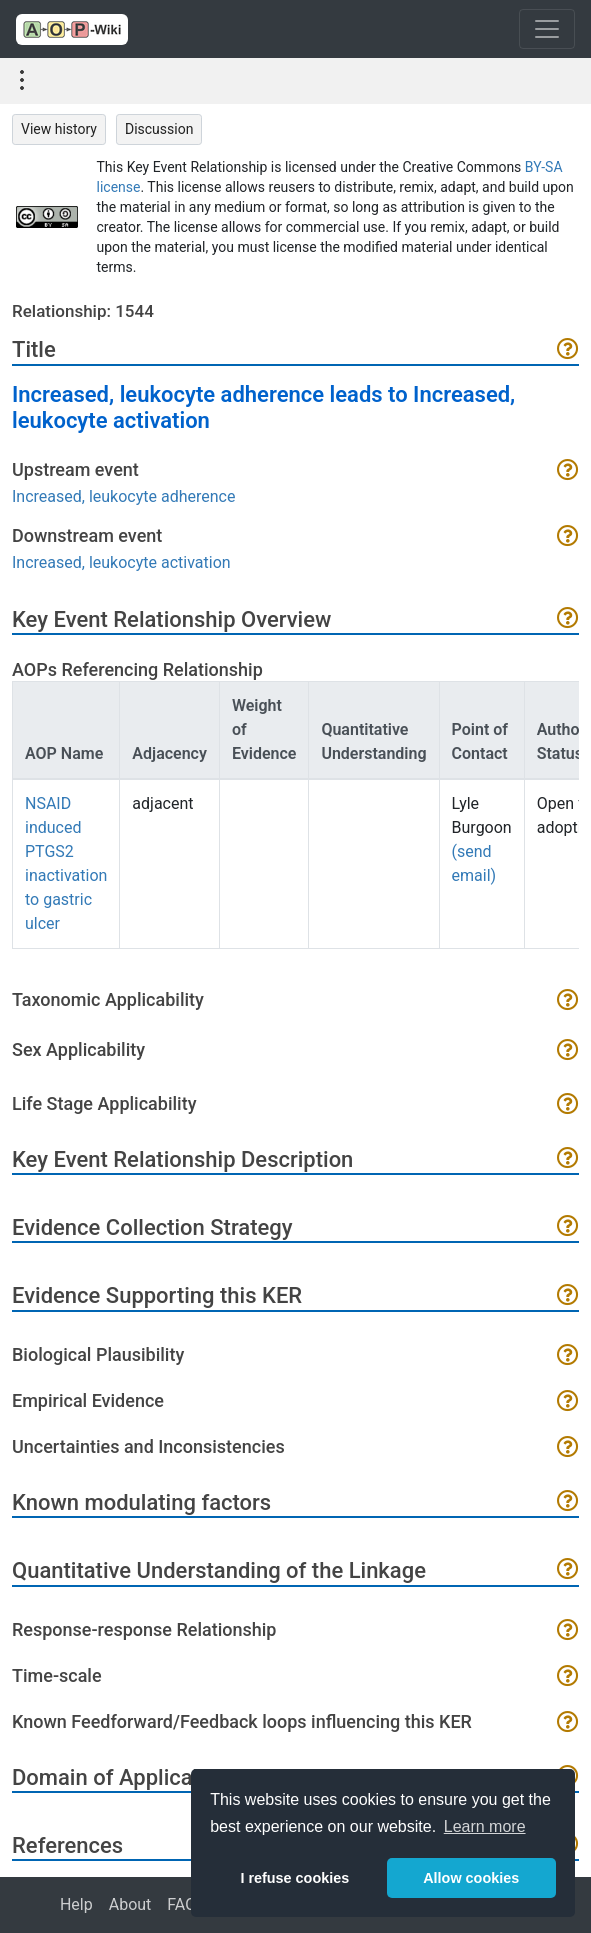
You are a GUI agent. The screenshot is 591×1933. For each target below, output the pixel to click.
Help (76, 1904)
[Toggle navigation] (547, 29)
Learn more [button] (485, 1826)
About (130, 1904)
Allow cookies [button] (471, 1878)
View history (59, 129)
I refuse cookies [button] (294, 1878)
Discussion (159, 129)
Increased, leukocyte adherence (123, 496)
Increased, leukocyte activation (121, 562)
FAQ (181, 1904)
